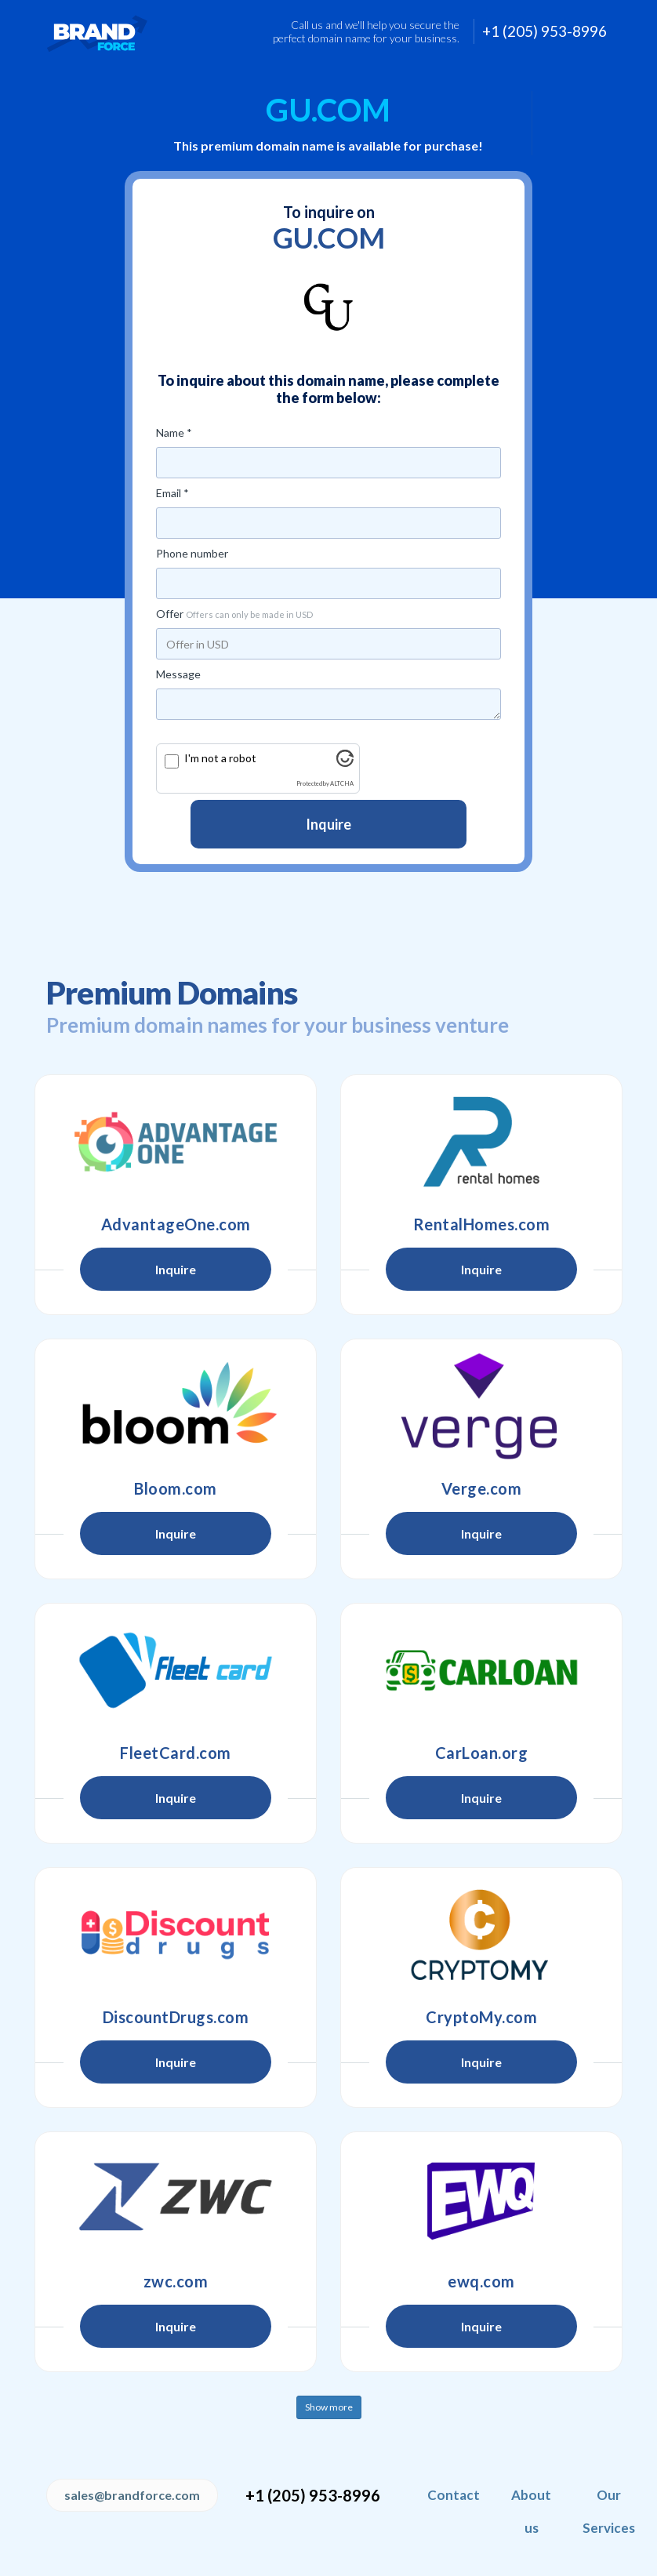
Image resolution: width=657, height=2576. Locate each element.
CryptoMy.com (481, 2016)
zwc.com (176, 2281)
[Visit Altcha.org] (345, 762)
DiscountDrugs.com (176, 2016)
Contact (453, 2495)
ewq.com (481, 2281)
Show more (329, 2407)
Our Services (609, 2511)
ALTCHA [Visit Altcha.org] (342, 783)
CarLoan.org (481, 1752)
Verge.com (481, 1488)
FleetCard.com (175, 1752)
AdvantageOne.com (176, 1224)
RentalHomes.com (481, 1224)
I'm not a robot (220, 758)
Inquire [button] (175, 1269)
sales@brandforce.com (132, 2494)
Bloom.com (175, 1488)
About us (531, 2511)
